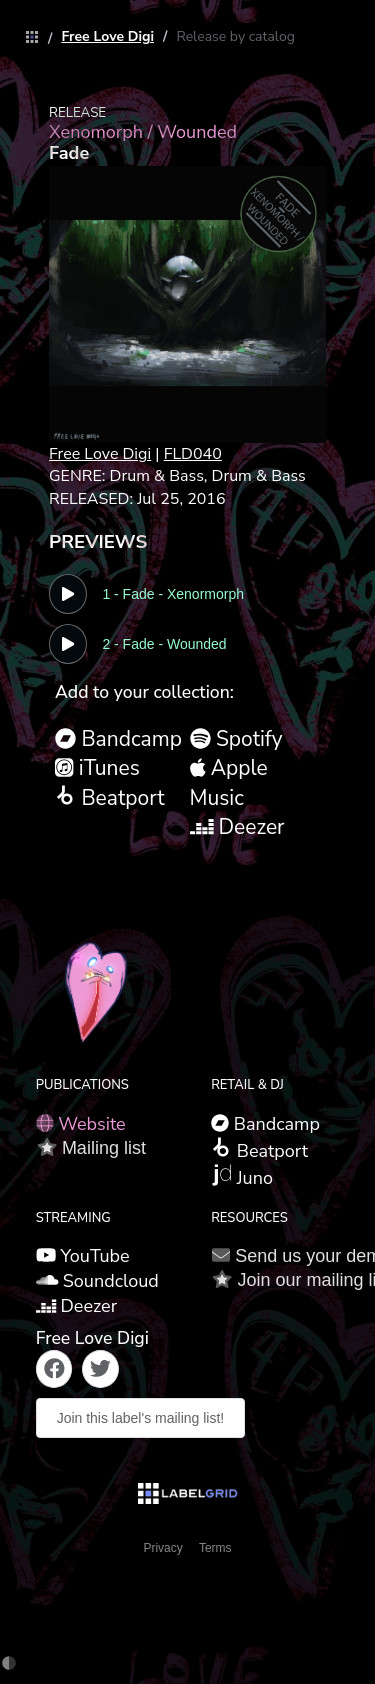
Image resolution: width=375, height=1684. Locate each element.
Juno (242, 1177)
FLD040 (193, 454)
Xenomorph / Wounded (143, 132)
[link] (27, 38)
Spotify (236, 739)
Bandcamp (118, 739)
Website (81, 1124)
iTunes (97, 768)
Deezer (237, 827)
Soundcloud (97, 1281)
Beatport (110, 798)
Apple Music (229, 782)
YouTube (83, 1256)
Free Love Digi (107, 36)
